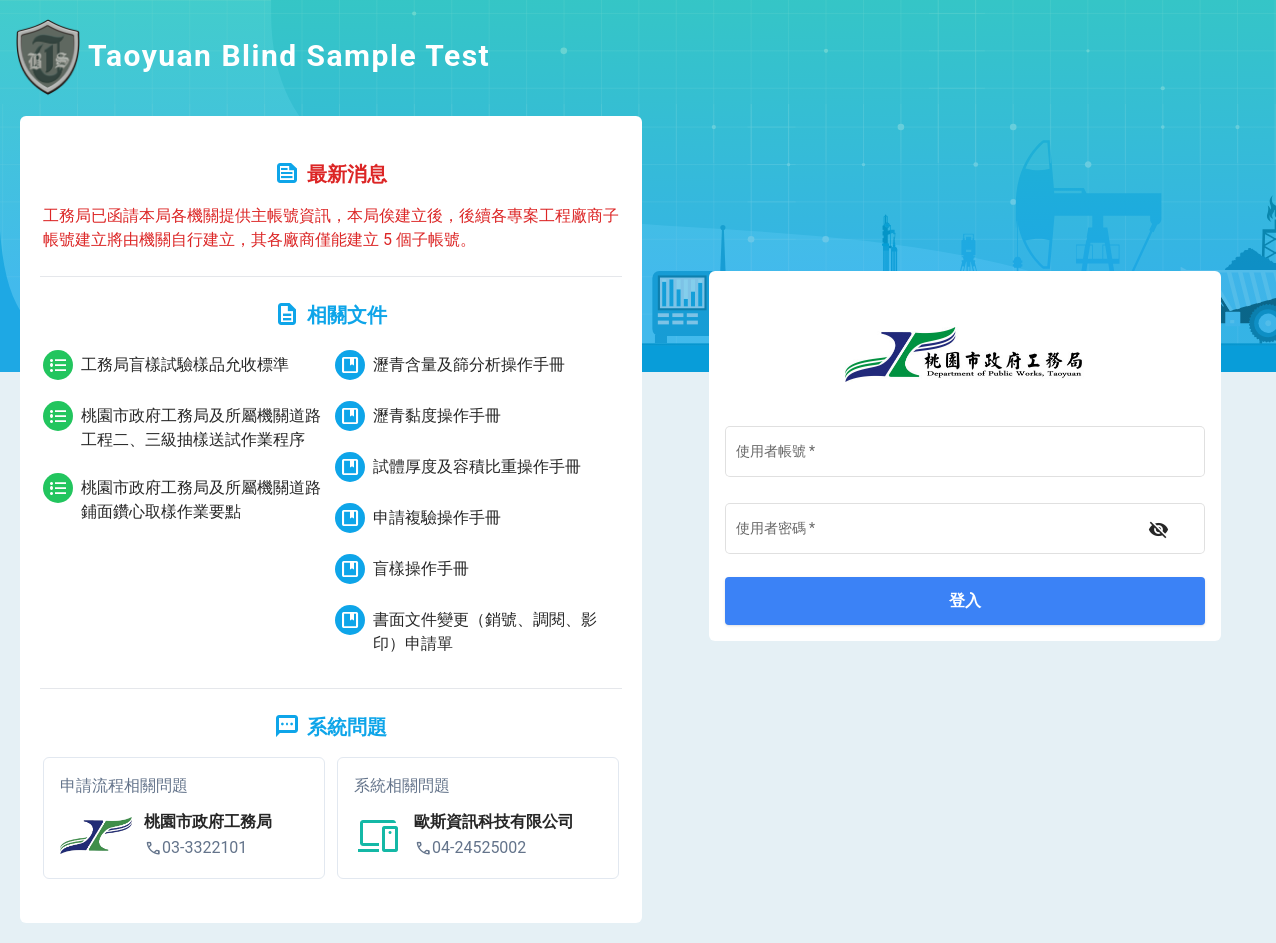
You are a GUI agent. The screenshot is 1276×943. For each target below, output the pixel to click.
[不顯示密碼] (1159, 529)
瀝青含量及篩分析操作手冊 (450, 365)
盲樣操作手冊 (402, 569)
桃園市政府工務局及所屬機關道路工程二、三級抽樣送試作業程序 (182, 425)
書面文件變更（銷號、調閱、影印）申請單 (466, 629)
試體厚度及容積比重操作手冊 (458, 467)
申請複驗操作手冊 (418, 518)
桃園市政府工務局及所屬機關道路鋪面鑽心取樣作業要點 (182, 497)
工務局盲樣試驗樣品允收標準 (166, 365)
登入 (965, 600)
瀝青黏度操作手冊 (418, 416)
